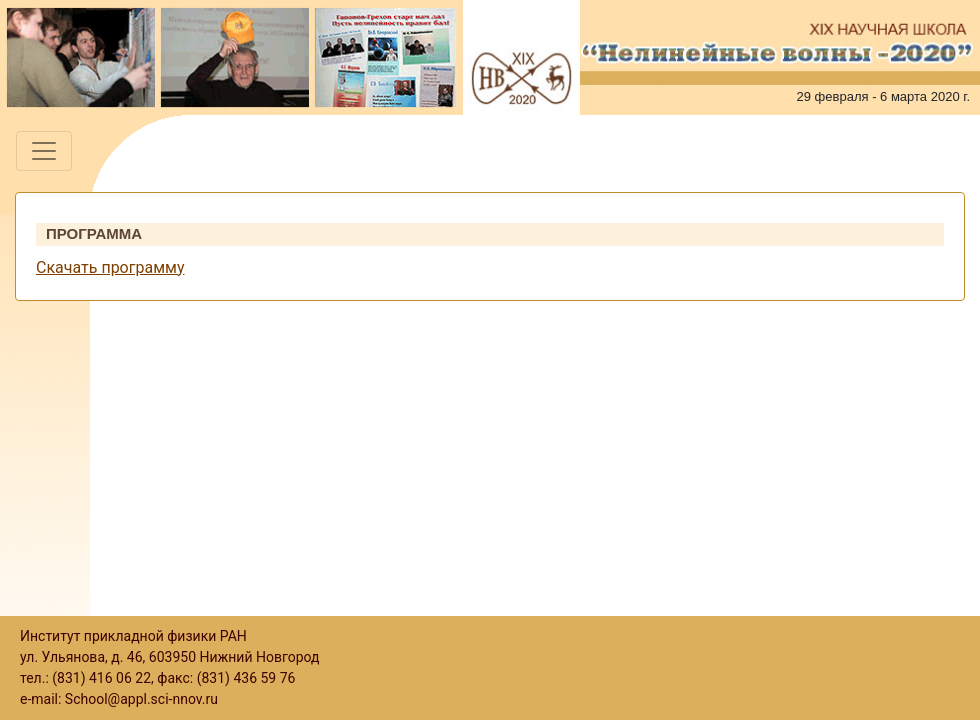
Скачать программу (110, 267)
